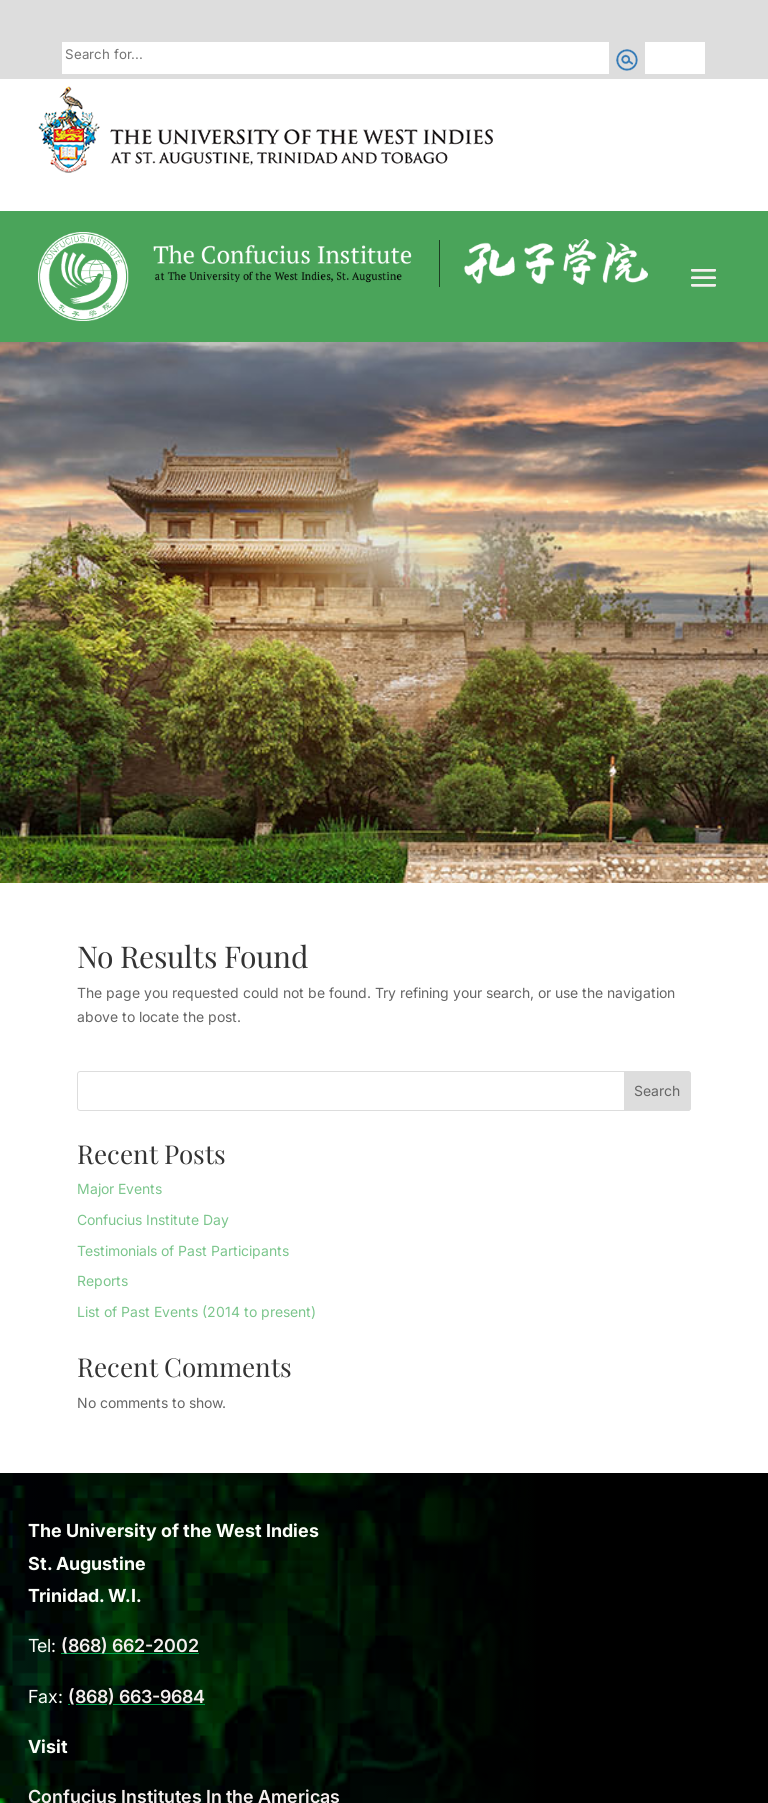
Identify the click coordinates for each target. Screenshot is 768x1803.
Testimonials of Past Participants (183, 1250)
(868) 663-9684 (136, 1696)
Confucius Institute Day (153, 1219)
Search (657, 1090)
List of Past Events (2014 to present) (196, 1311)
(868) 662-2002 (130, 1645)
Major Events (119, 1188)
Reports (102, 1280)
